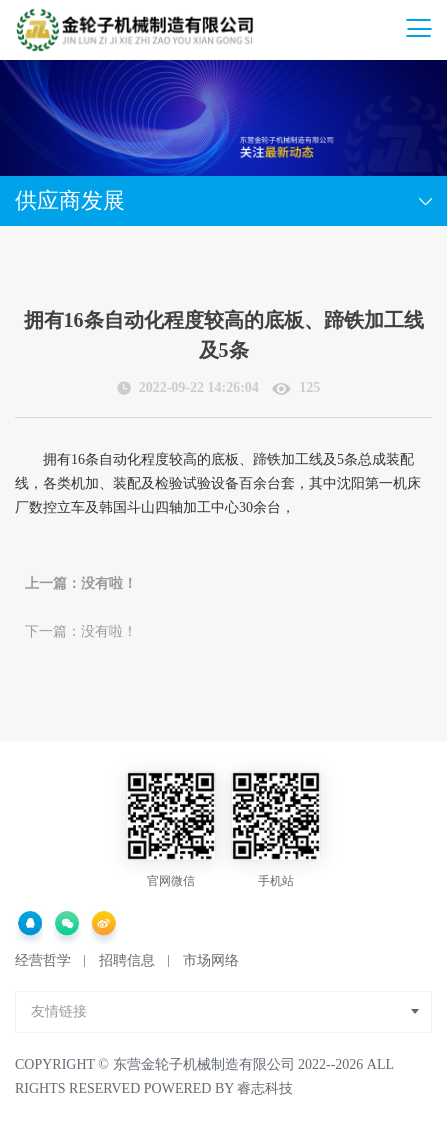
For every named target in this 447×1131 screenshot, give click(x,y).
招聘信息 (127, 960)
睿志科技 (265, 1088)
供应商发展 (70, 200)
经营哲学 (43, 960)
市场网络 (211, 960)
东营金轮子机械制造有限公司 (204, 1064)
